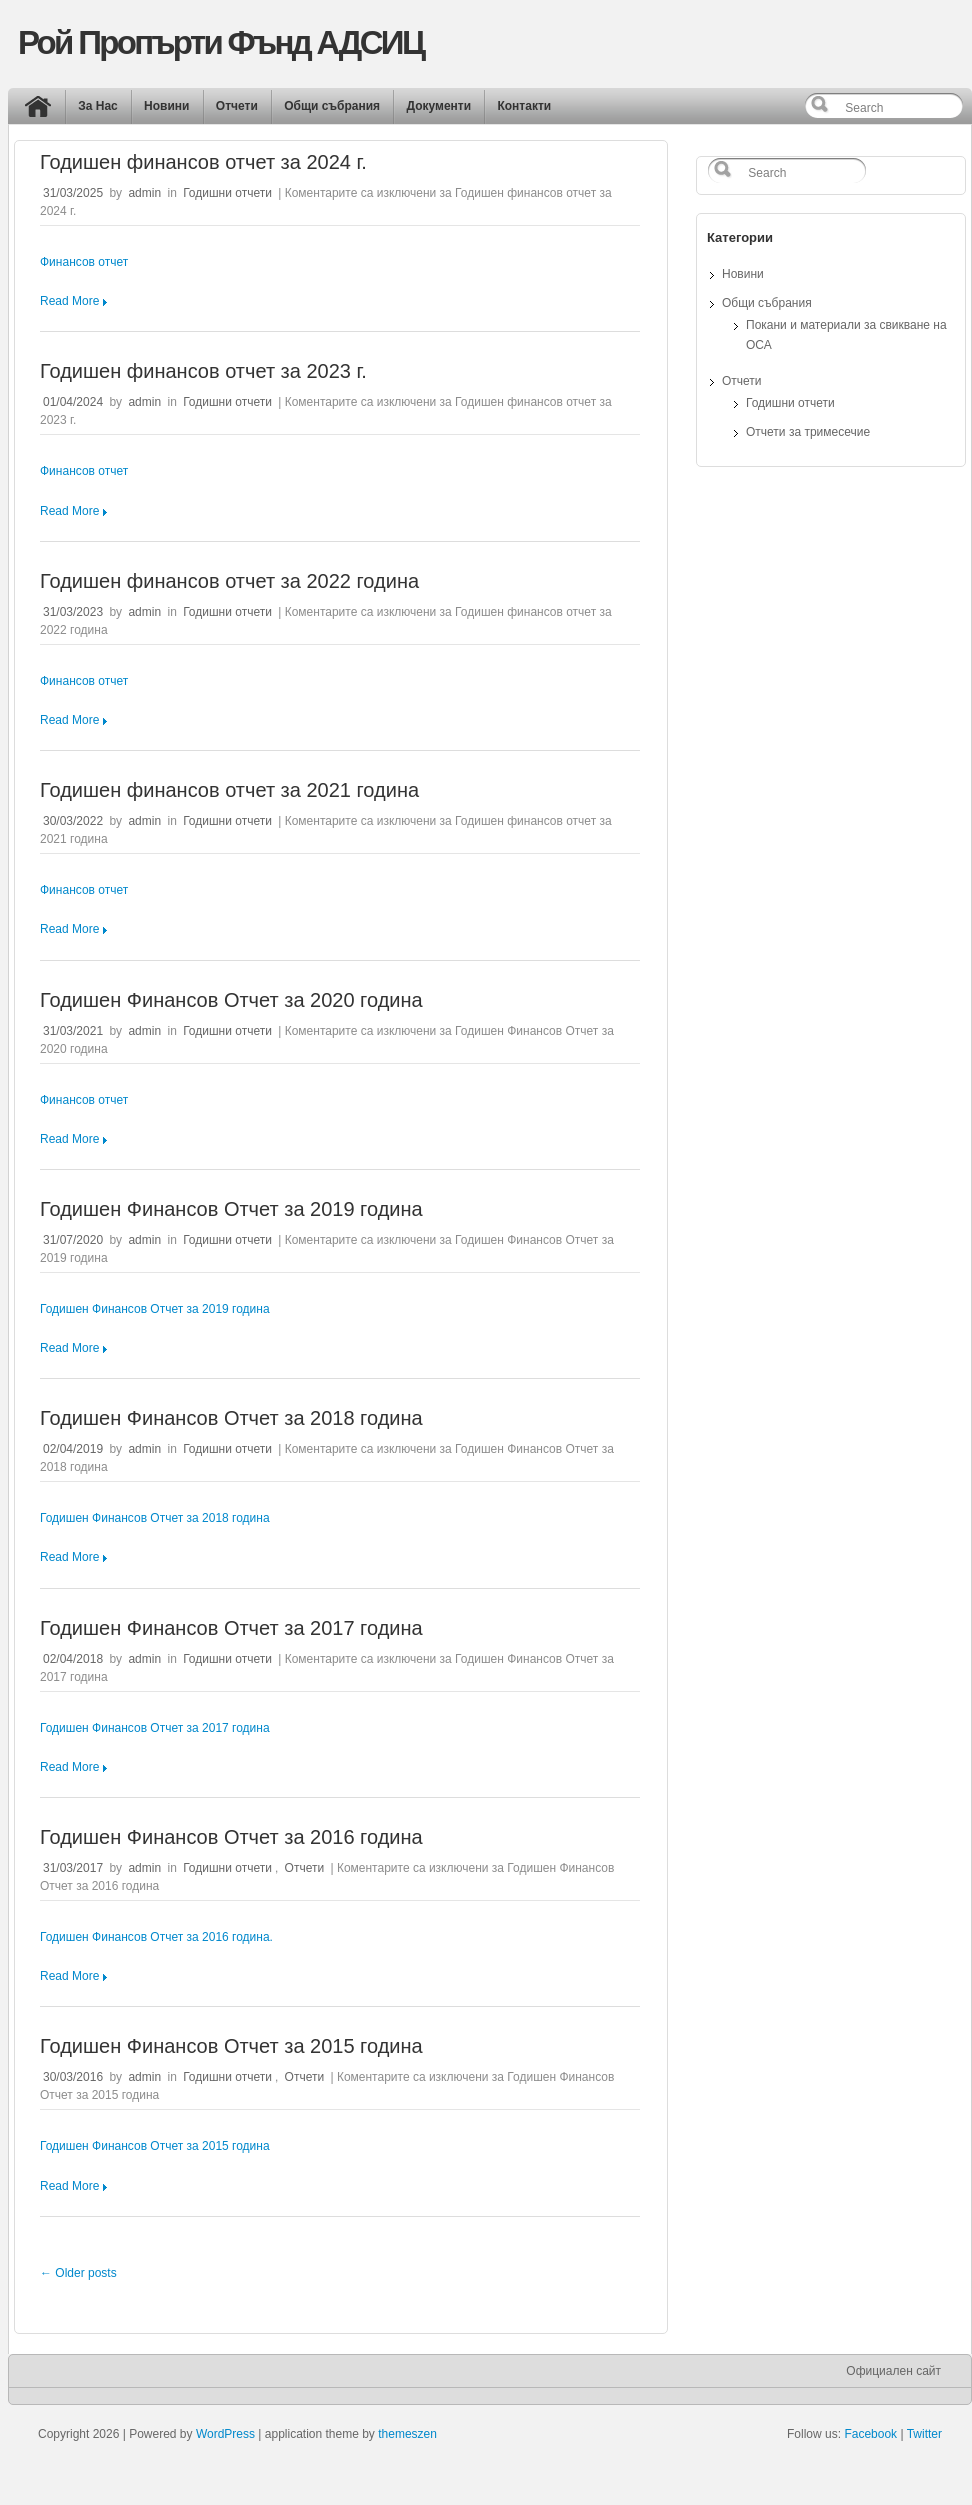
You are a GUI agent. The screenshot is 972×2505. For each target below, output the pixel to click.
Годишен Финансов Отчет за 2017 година (231, 1628)
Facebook (870, 2434)
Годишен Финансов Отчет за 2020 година (231, 1000)
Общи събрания (332, 106)
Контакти (524, 106)
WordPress (225, 2434)
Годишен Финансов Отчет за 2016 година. (156, 1937)
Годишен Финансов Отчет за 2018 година (231, 1418)
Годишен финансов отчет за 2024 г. (203, 162)
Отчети (237, 106)
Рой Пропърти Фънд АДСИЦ (220, 42)
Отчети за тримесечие (808, 432)
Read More (69, 301)
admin (144, 193)
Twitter (924, 2434)
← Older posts (78, 2273)
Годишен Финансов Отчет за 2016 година (231, 1837)
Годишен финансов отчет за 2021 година (229, 790)
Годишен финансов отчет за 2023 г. (203, 371)
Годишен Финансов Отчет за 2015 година (231, 2046)
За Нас (98, 106)
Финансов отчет (84, 262)
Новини (166, 106)
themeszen (407, 2434)
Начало (43, 111)
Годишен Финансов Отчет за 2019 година (231, 1209)
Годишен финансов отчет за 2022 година (229, 581)
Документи (438, 106)
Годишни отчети (227, 193)
